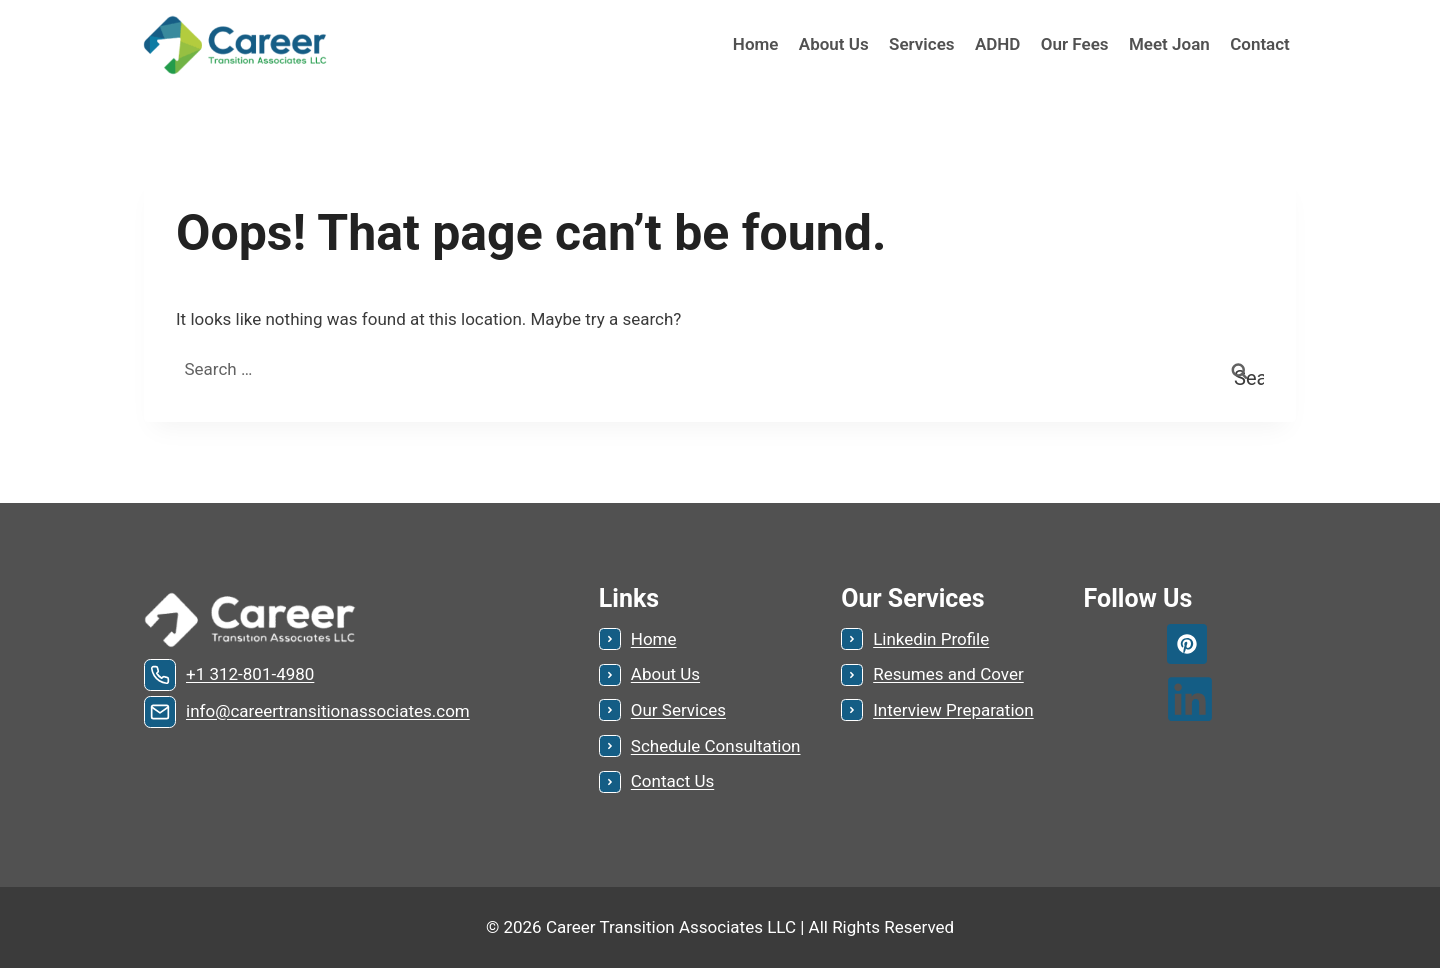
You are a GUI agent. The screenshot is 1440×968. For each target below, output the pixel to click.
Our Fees (1075, 44)
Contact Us (672, 781)
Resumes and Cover (948, 674)
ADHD (998, 44)
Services (921, 44)
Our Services (678, 710)
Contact (1260, 44)
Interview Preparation (953, 710)
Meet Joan (1169, 44)
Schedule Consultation (716, 746)
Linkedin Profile (931, 639)
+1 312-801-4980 (250, 674)
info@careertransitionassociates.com (328, 711)
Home (756, 44)
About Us (834, 44)
